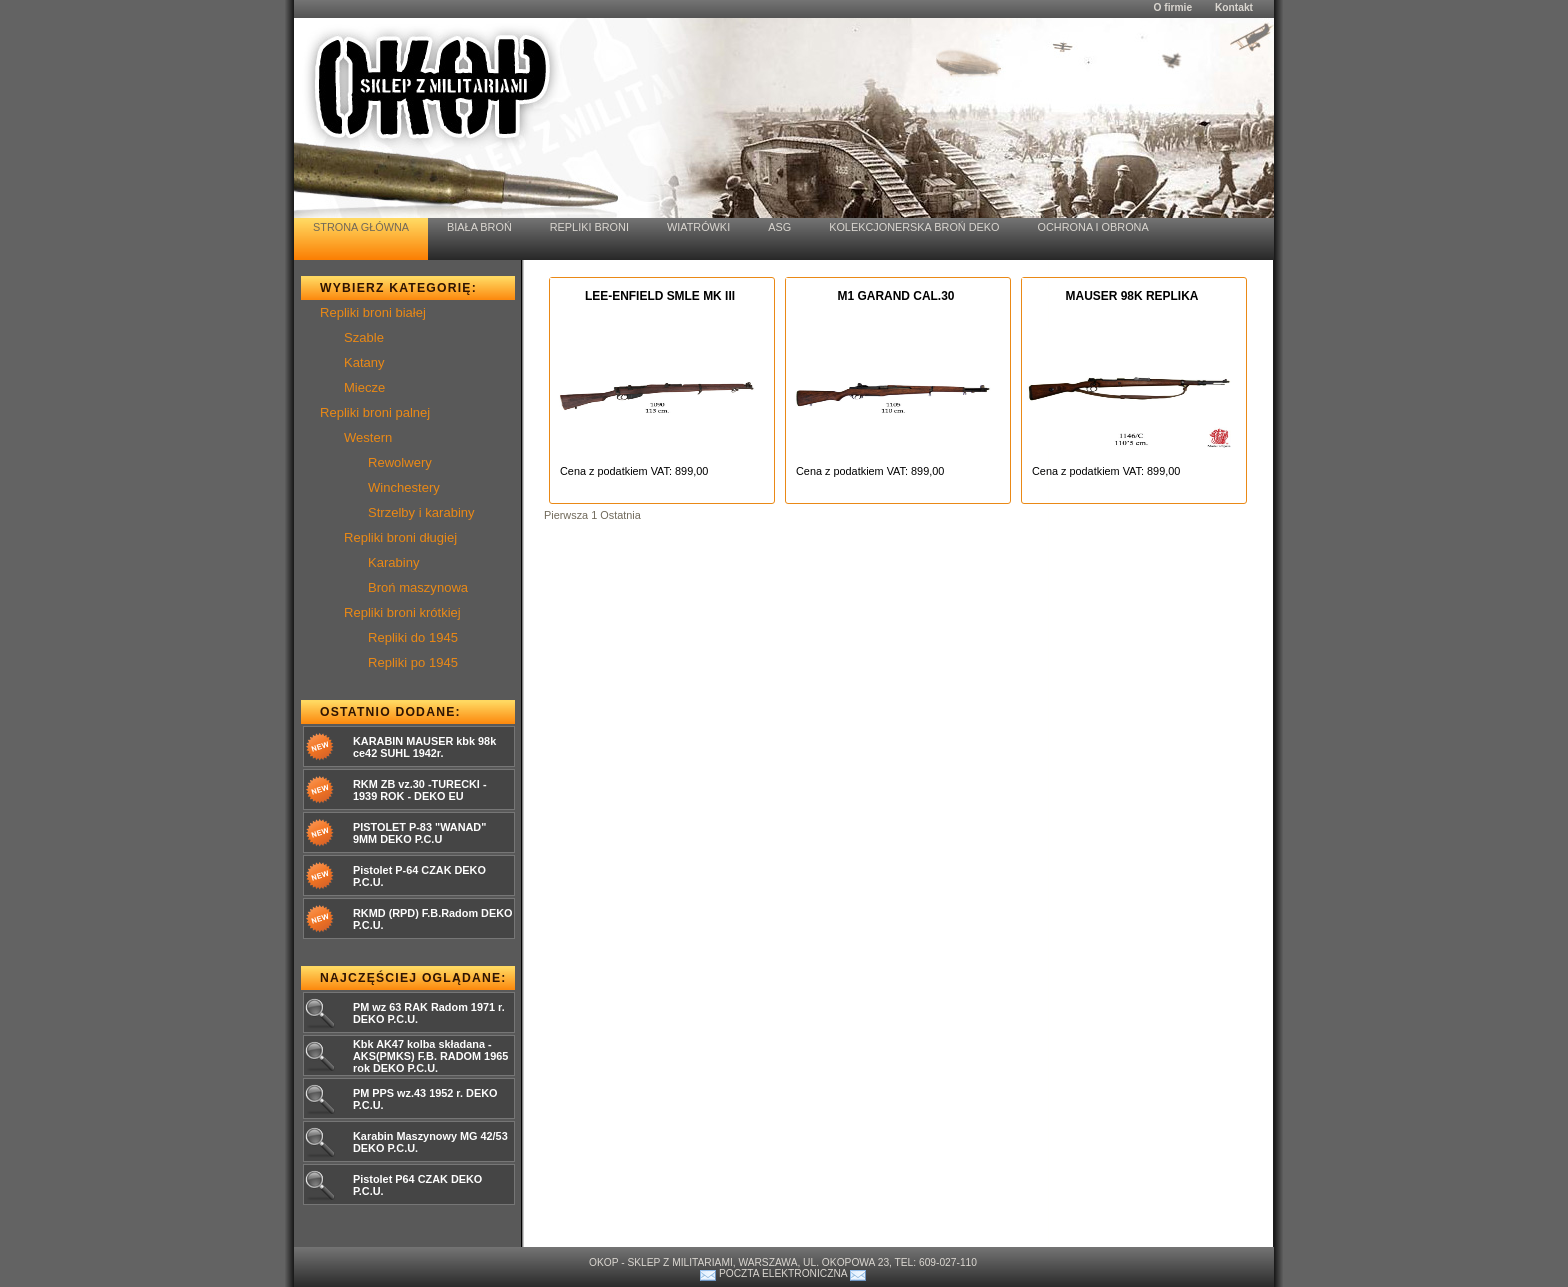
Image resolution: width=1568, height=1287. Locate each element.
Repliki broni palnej (375, 412)
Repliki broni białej (373, 312)
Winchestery (404, 487)
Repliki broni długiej (400, 537)
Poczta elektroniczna (783, 1273)
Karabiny (394, 562)
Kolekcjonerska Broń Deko (914, 227)
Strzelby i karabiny (421, 512)
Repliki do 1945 (413, 637)
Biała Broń (479, 227)
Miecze (364, 387)
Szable (364, 337)
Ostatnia (620, 515)
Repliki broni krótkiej (402, 612)
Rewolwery (400, 462)
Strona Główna (361, 227)
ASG (779, 227)
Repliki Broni (589, 227)
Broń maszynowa (418, 587)
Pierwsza (566, 515)
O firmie (1172, 7)
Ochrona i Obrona (1093, 227)
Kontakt (1234, 7)
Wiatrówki (698, 227)
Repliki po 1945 (413, 662)
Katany (364, 362)
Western (368, 437)
